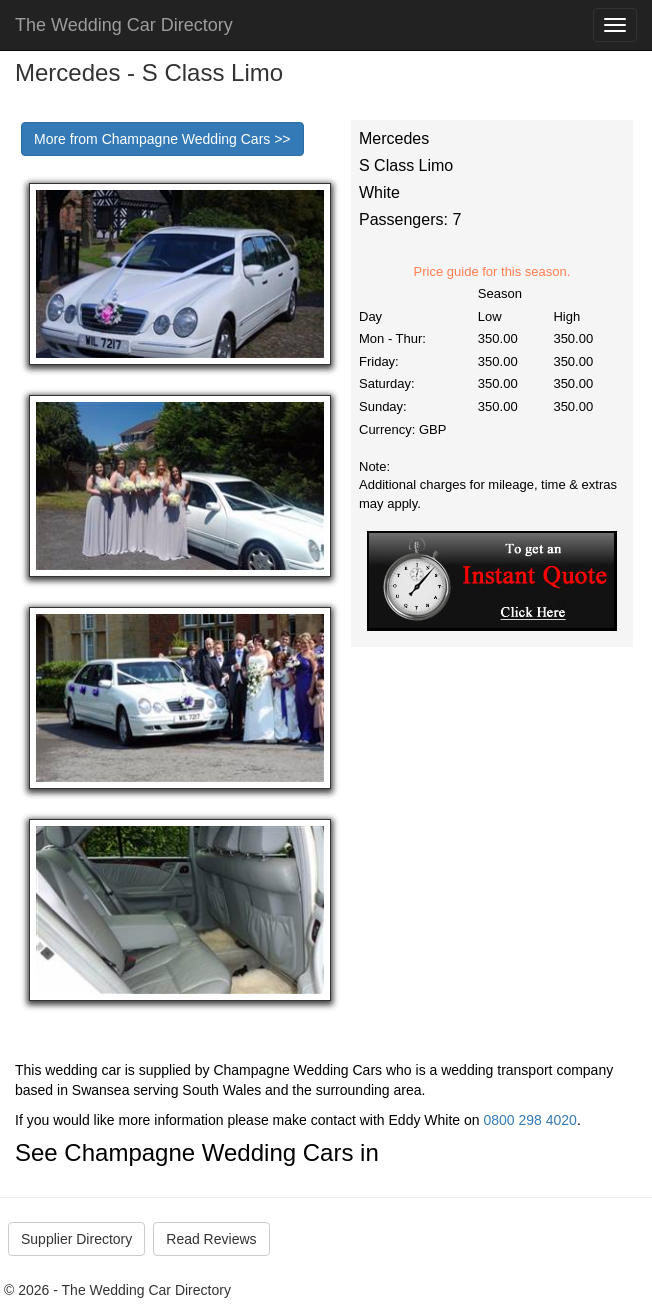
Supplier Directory (76, 1239)
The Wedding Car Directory (124, 25)
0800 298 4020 (529, 1120)
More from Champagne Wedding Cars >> (162, 139)
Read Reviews (211, 1239)
